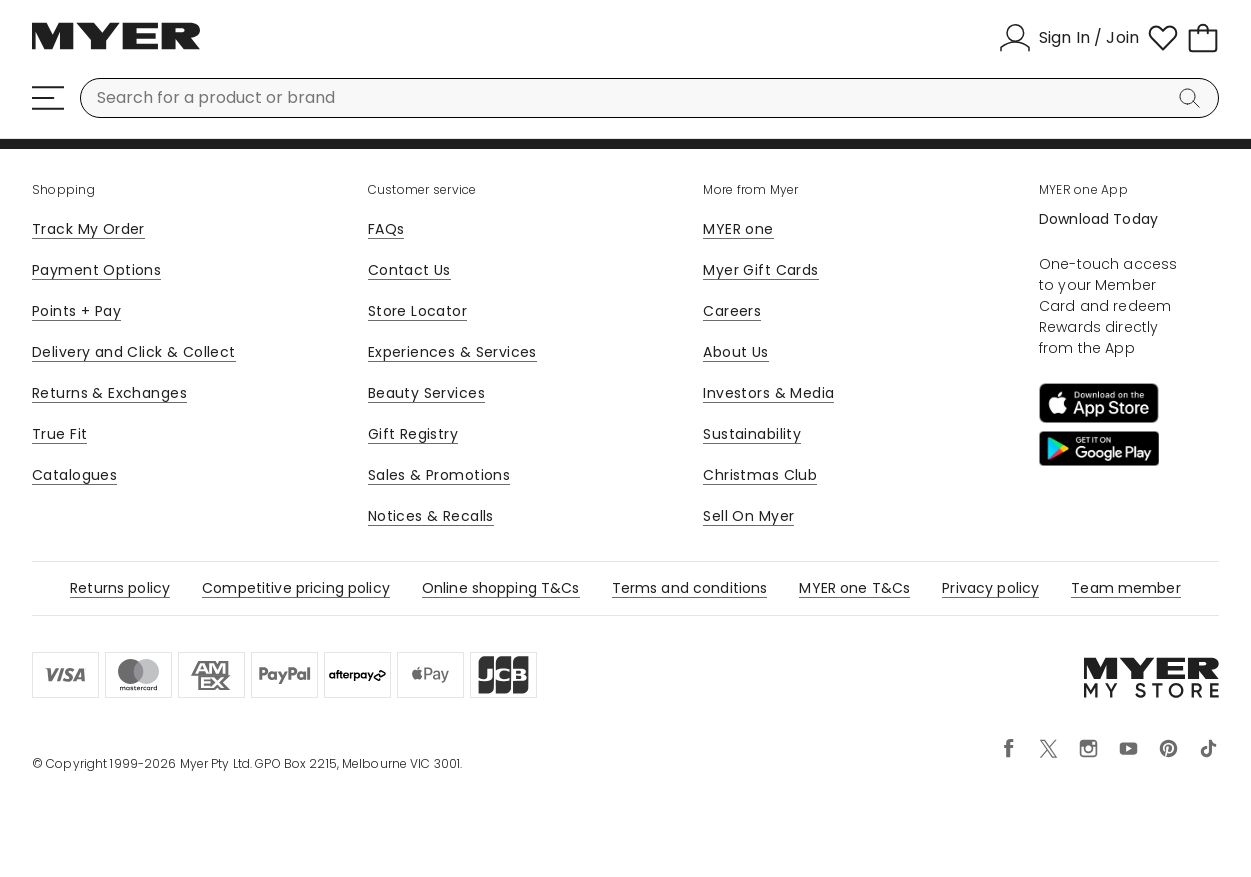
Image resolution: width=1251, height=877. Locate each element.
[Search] (1193, 98)
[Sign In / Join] (1069, 38)
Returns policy (120, 588)
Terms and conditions (690, 588)
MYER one (738, 229)
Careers (732, 311)
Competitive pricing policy (296, 588)
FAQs (386, 229)
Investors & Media (768, 393)
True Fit (59, 434)
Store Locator (417, 311)
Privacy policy (990, 588)
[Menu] (48, 98)
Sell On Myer (748, 516)
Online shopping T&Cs (501, 588)
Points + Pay (76, 311)
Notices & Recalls (431, 516)
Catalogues (74, 475)
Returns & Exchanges (109, 393)
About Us (735, 352)
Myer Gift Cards (760, 270)
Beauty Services (426, 393)
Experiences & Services (452, 352)
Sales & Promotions (439, 475)
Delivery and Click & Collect (134, 352)
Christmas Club (760, 475)
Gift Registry (413, 434)
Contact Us (409, 270)
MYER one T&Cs (854, 588)
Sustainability (752, 434)
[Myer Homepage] (116, 47)
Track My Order (88, 229)
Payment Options (96, 270)
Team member (1126, 588)
